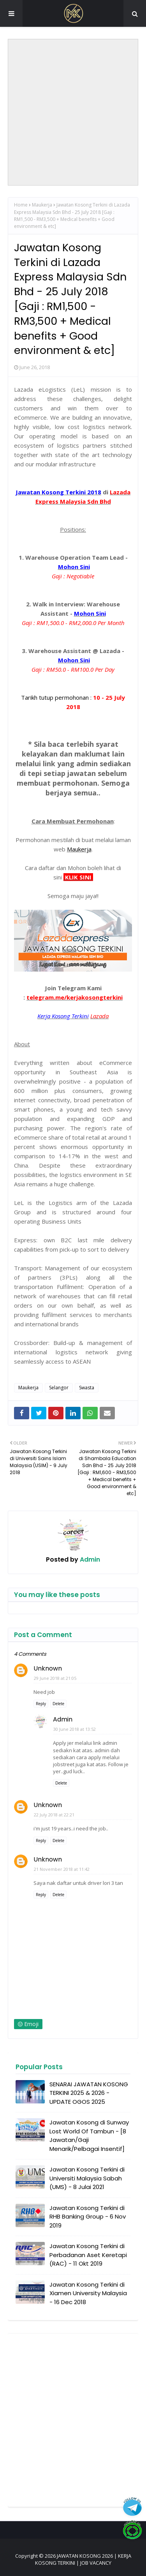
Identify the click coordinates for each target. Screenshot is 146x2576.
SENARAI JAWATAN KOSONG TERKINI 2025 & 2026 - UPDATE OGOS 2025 (88, 2093)
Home (21, 204)
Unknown (47, 1668)
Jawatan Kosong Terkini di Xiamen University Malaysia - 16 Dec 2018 (88, 2293)
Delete (58, 1703)
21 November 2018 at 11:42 (62, 1869)
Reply (41, 1703)
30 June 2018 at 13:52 (74, 1729)
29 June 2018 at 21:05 (55, 1678)
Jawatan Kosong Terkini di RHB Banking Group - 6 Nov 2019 (87, 2216)
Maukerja (42, 204)
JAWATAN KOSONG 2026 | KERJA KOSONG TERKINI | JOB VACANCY (83, 2559)
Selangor (59, 1387)
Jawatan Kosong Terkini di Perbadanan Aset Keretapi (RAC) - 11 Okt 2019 (88, 2255)
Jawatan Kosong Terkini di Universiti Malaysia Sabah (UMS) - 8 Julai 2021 (87, 2178)
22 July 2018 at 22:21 (54, 1815)
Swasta (86, 1387)
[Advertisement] (73, 112)
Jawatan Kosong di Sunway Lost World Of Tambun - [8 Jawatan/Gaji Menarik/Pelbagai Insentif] (89, 2135)
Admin (89, 1559)
